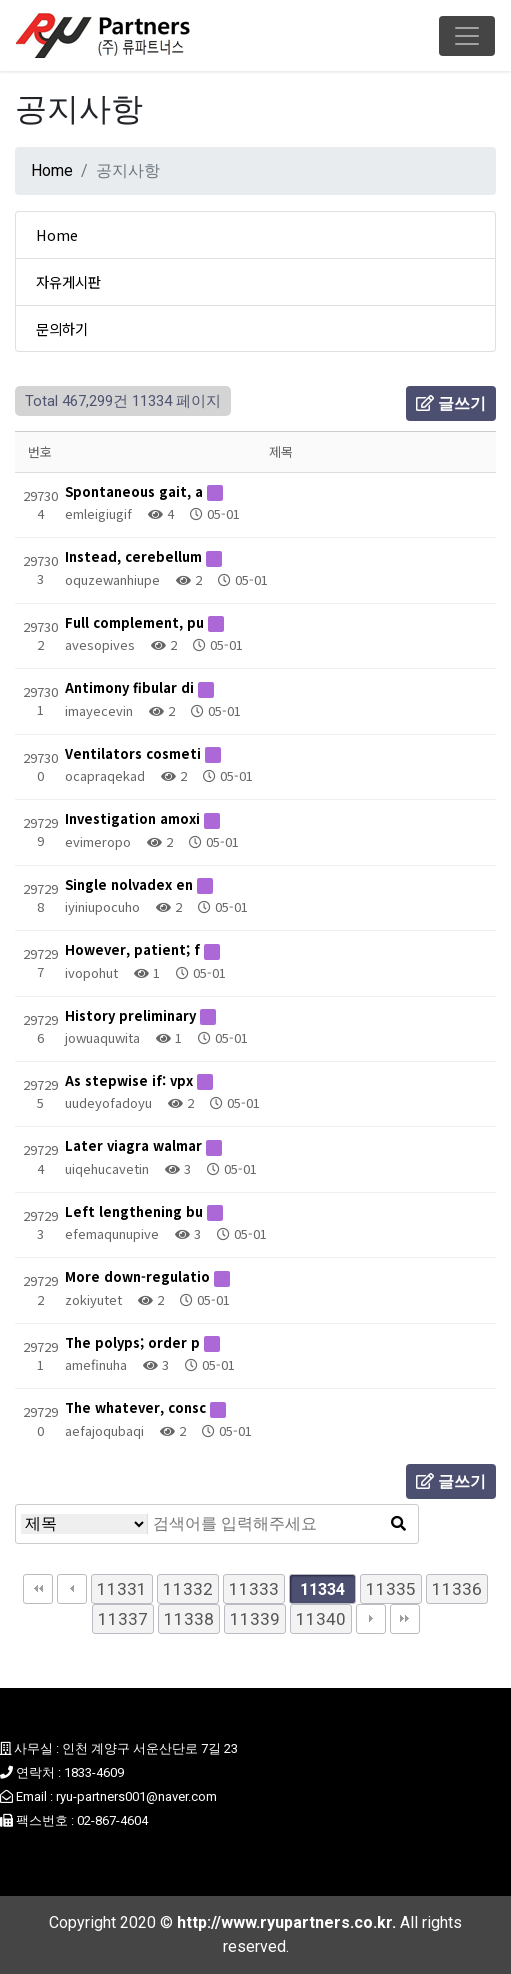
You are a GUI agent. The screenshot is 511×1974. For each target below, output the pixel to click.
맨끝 (405, 1619)
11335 (391, 1589)
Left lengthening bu (136, 1211)
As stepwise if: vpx (131, 1080)
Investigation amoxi (134, 818)
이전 (72, 1589)
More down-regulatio (139, 1276)
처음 (38, 1589)
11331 (122, 1589)
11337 (123, 1619)
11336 (457, 1589)
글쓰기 (451, 403)
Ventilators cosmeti (135, 753)
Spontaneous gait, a (136, 491)
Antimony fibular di (131, 687)
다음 (371, 1619)
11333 (254, 1589)
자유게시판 (68, 281)
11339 (255, 1619)
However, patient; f (134, 949)
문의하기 (62, 328)
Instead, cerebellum (135, 556)
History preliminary (132, 1015)
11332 (188, 1589)
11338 (189, 1619)
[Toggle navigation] (467, 36)
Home (52, 170)
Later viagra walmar (135, 1145)
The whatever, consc (137, 1407)
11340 (321, 1619)
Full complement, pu (136, 622)
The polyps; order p (134, 1342)
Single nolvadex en (131, 884)
